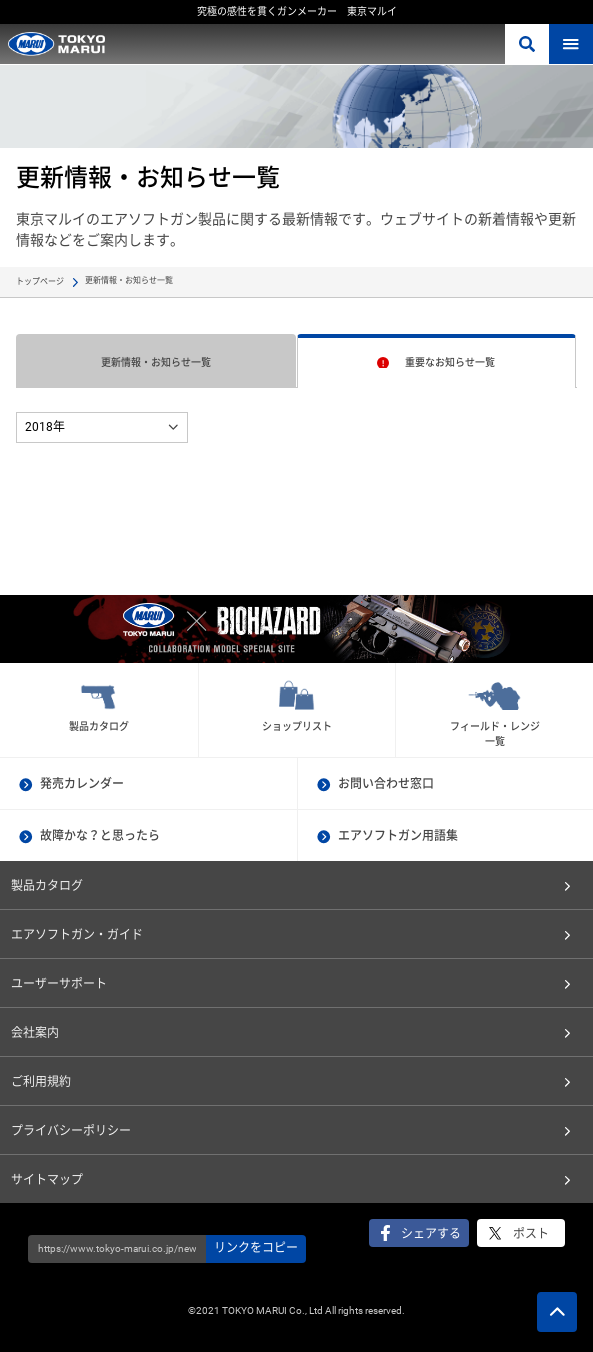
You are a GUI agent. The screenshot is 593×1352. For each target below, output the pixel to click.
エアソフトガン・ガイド (77, 935)
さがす (527, 44)
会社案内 (35, 1033)
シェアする (431, 1234)
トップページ (40, 281)
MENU (571, 44)
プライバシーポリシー (71, 1131)
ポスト (531, 1234)
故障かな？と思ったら (100, 836)
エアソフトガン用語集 (398, 836)
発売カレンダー (82, 784)
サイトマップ (47, 1180)
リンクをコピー (256, 1248)
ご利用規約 (41, 1082)
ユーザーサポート (59, 984)
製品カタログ (47, 886)
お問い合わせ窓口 (386, 784)
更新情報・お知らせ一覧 (156, 362)
